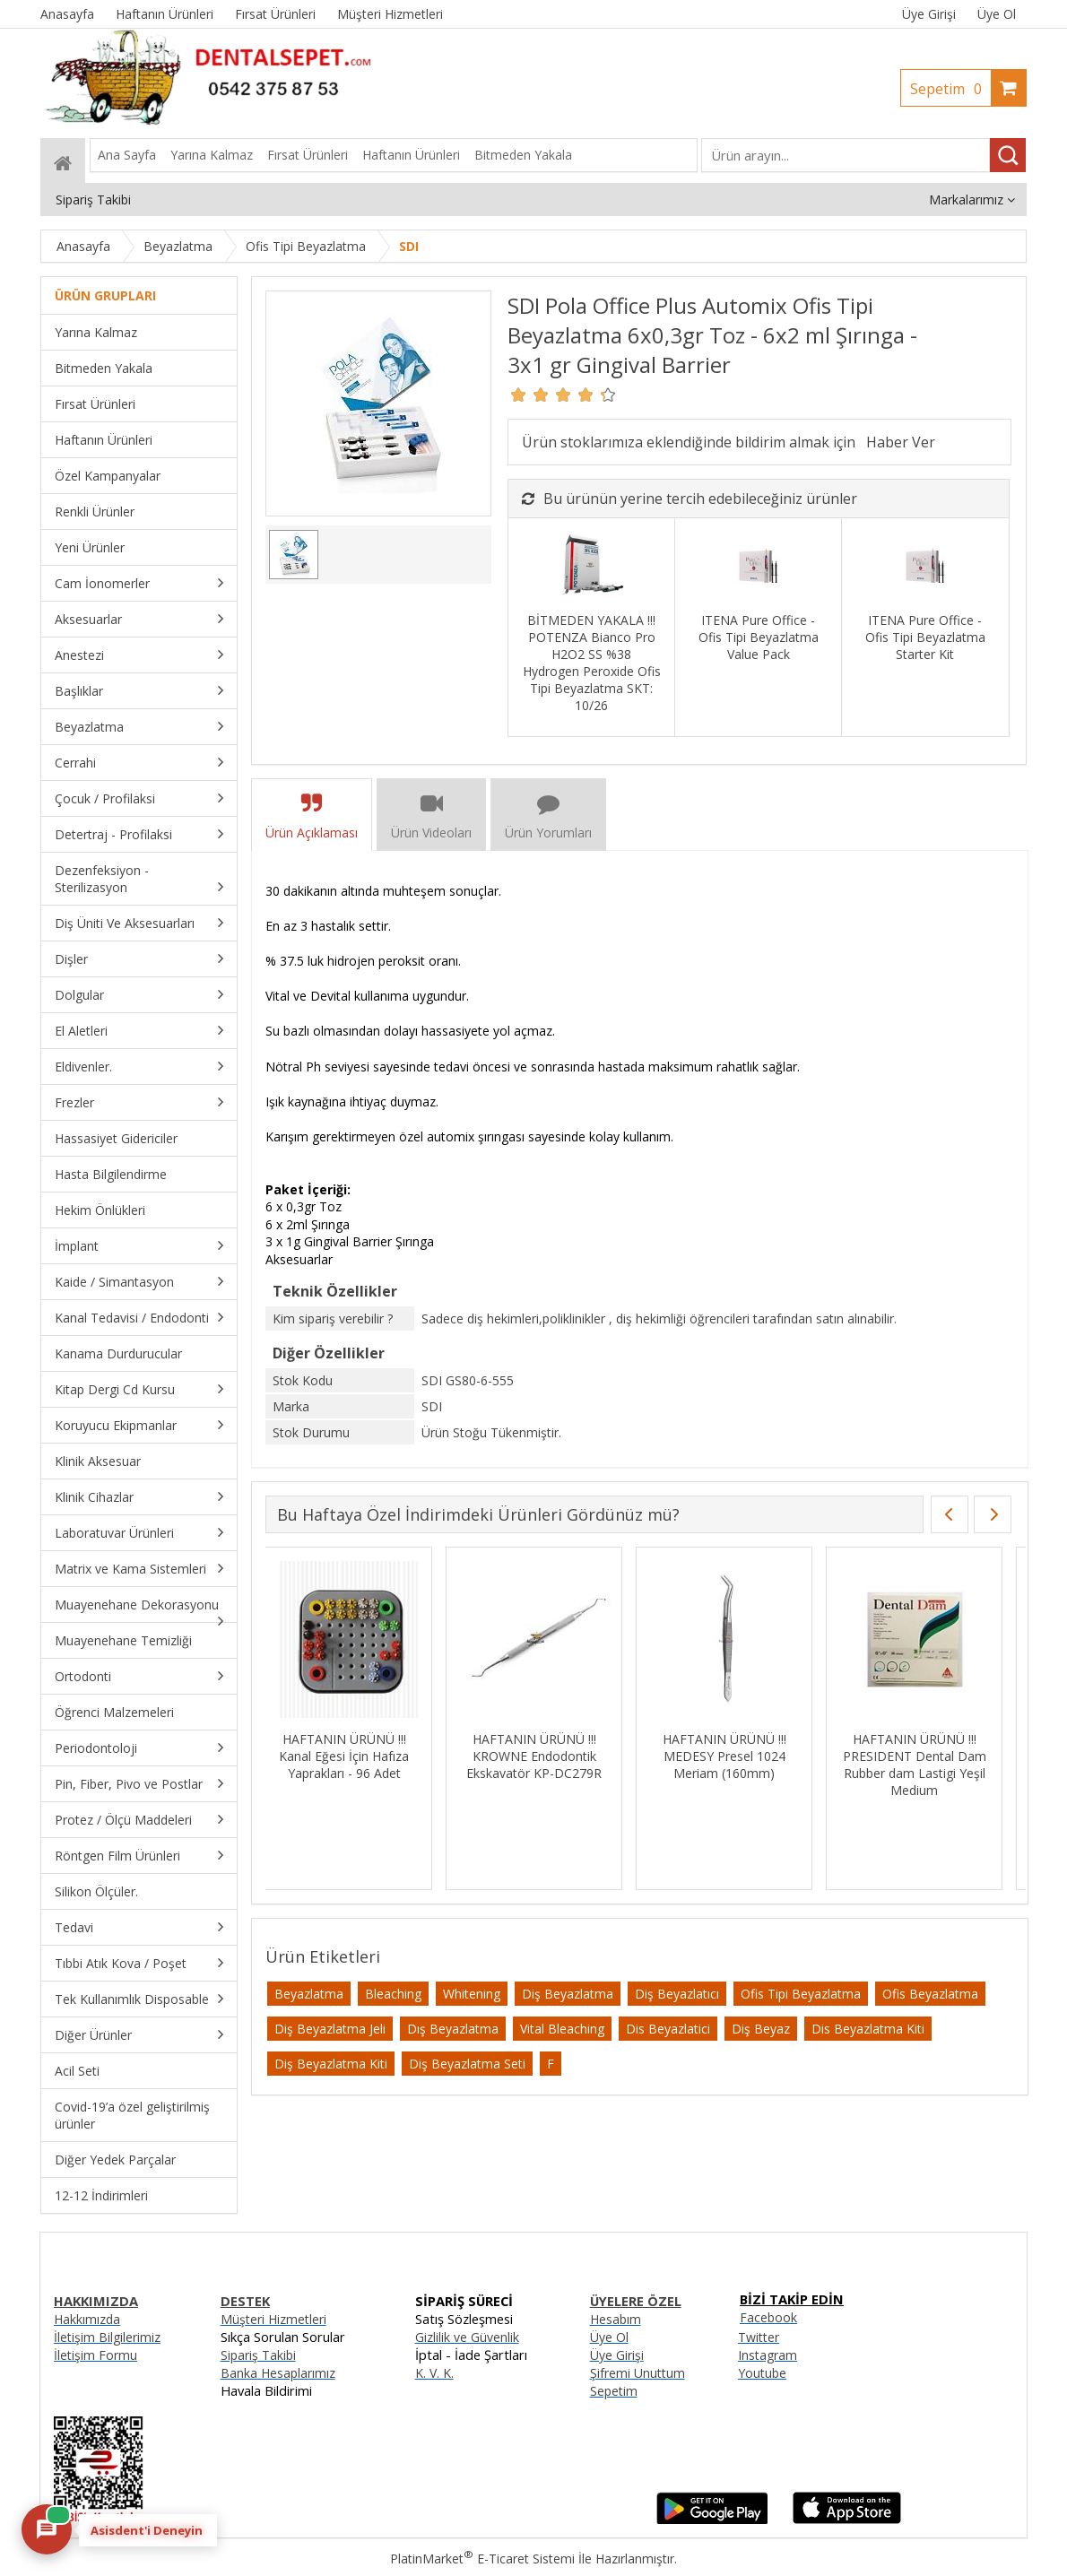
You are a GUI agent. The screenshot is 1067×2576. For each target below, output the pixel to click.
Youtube (762, 2372)
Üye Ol (996, 13)
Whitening (471, 1993)
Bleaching (393, 1993)
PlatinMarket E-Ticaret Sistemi (482, 2558)
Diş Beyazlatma (567, 1993)
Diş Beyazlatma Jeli (330, 2028)
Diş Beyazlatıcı (677, 1993)
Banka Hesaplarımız (278, 2372)
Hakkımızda (87, 2319)
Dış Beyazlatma (453, 2028)
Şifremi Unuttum (637, 2372)
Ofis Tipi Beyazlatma (801, 1993)
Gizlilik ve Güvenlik (467, 2337)
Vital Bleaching (562, 2028)
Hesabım (615, 2319)
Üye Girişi (929, 13)
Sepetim (950, 89)
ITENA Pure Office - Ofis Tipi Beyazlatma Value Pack (758, 637)
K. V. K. (434, 2372)
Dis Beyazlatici (668, 2028)
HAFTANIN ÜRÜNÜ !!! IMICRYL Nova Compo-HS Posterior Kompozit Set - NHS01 (734, 1764)
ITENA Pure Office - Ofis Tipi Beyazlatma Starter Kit (925, 637)
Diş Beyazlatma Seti (467, 2063)
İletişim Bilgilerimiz (107, 2337)
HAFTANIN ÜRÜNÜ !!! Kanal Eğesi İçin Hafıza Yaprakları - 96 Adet (924, 1756)
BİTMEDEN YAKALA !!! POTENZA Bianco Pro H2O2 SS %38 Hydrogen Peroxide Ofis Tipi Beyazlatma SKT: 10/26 (592, 662)
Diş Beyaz (761, 2028)
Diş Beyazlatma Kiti (330, 2063)
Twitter (758, 2337)
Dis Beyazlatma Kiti (867, 2028)
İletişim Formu (95, 2355)
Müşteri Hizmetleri (273, 2319)
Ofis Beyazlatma (930, 1993)
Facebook (768, 2317)
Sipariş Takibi (258, 2355)
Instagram (767, 2355)
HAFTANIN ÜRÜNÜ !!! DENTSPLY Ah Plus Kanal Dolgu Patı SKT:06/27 (544, 1756)
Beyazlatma (308, 1993)
